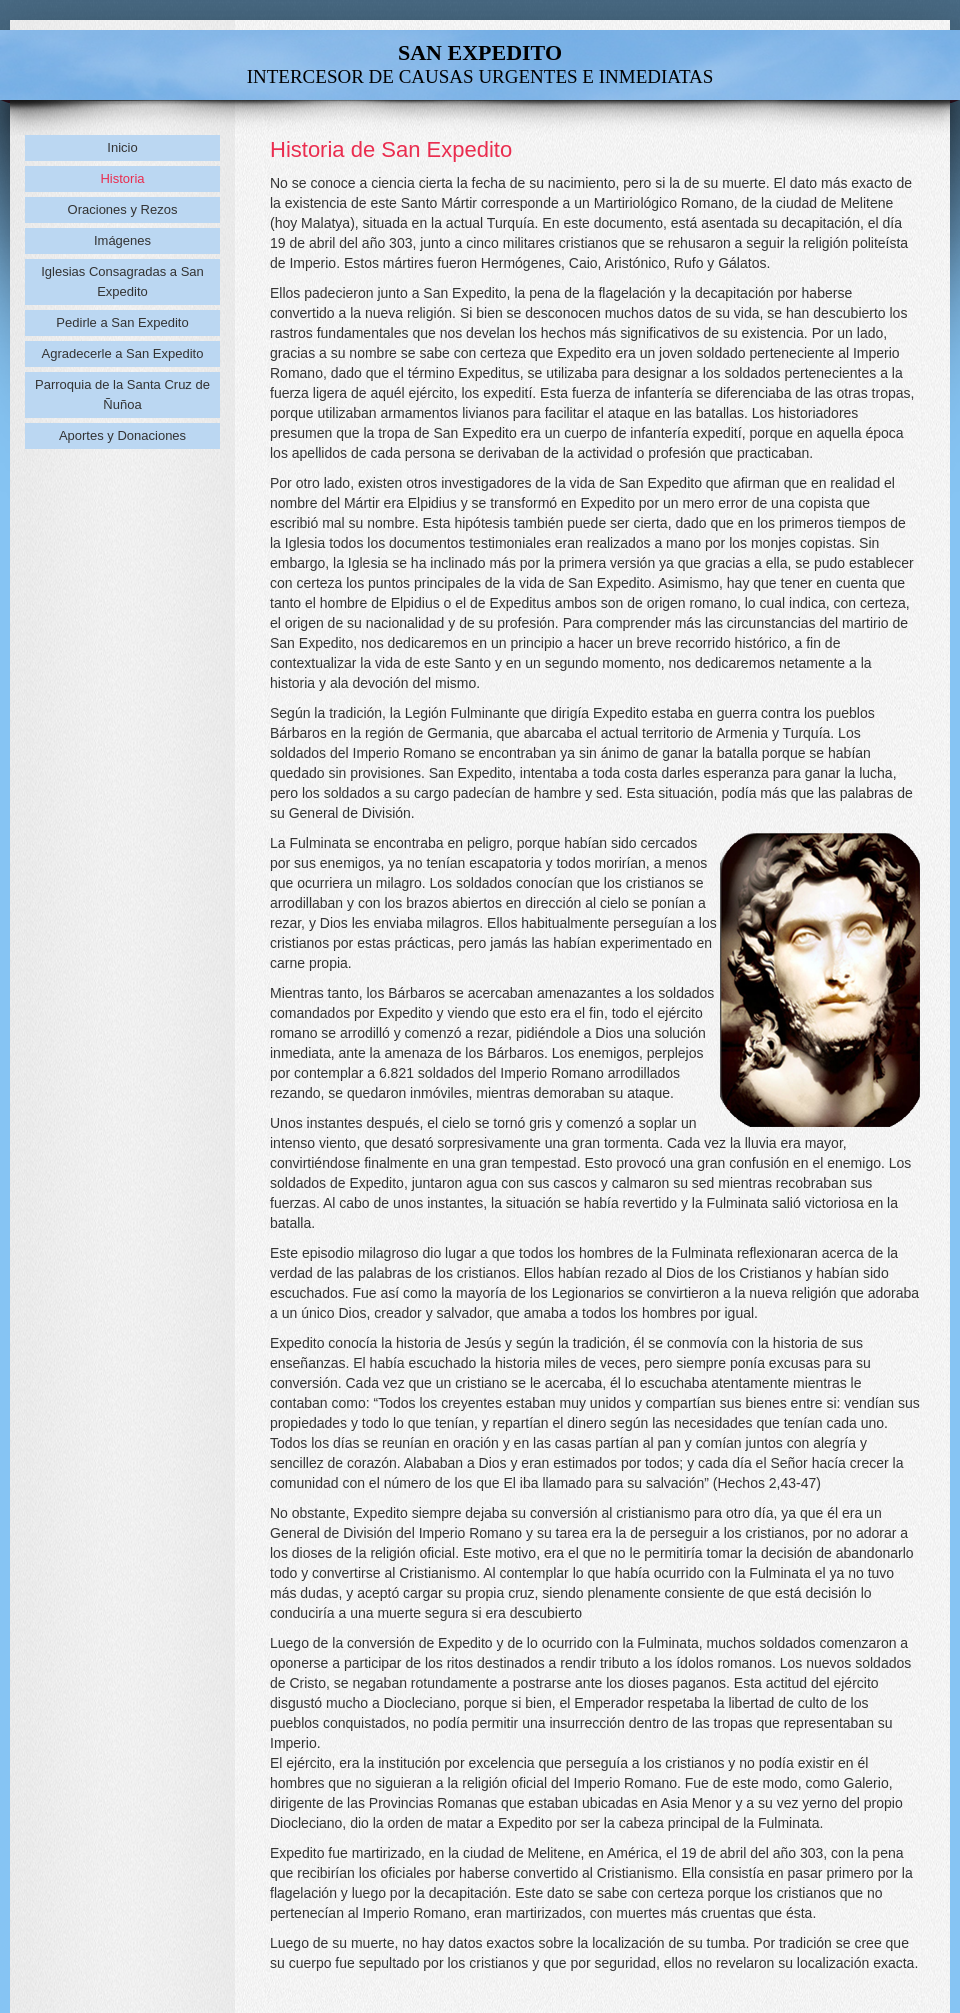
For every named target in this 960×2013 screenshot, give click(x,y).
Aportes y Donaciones (122, 435)
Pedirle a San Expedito (122, 322)
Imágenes (122, 240)
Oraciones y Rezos (123, 209)
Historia (122, 178)
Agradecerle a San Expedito (123, 353)
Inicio (122, 147)
